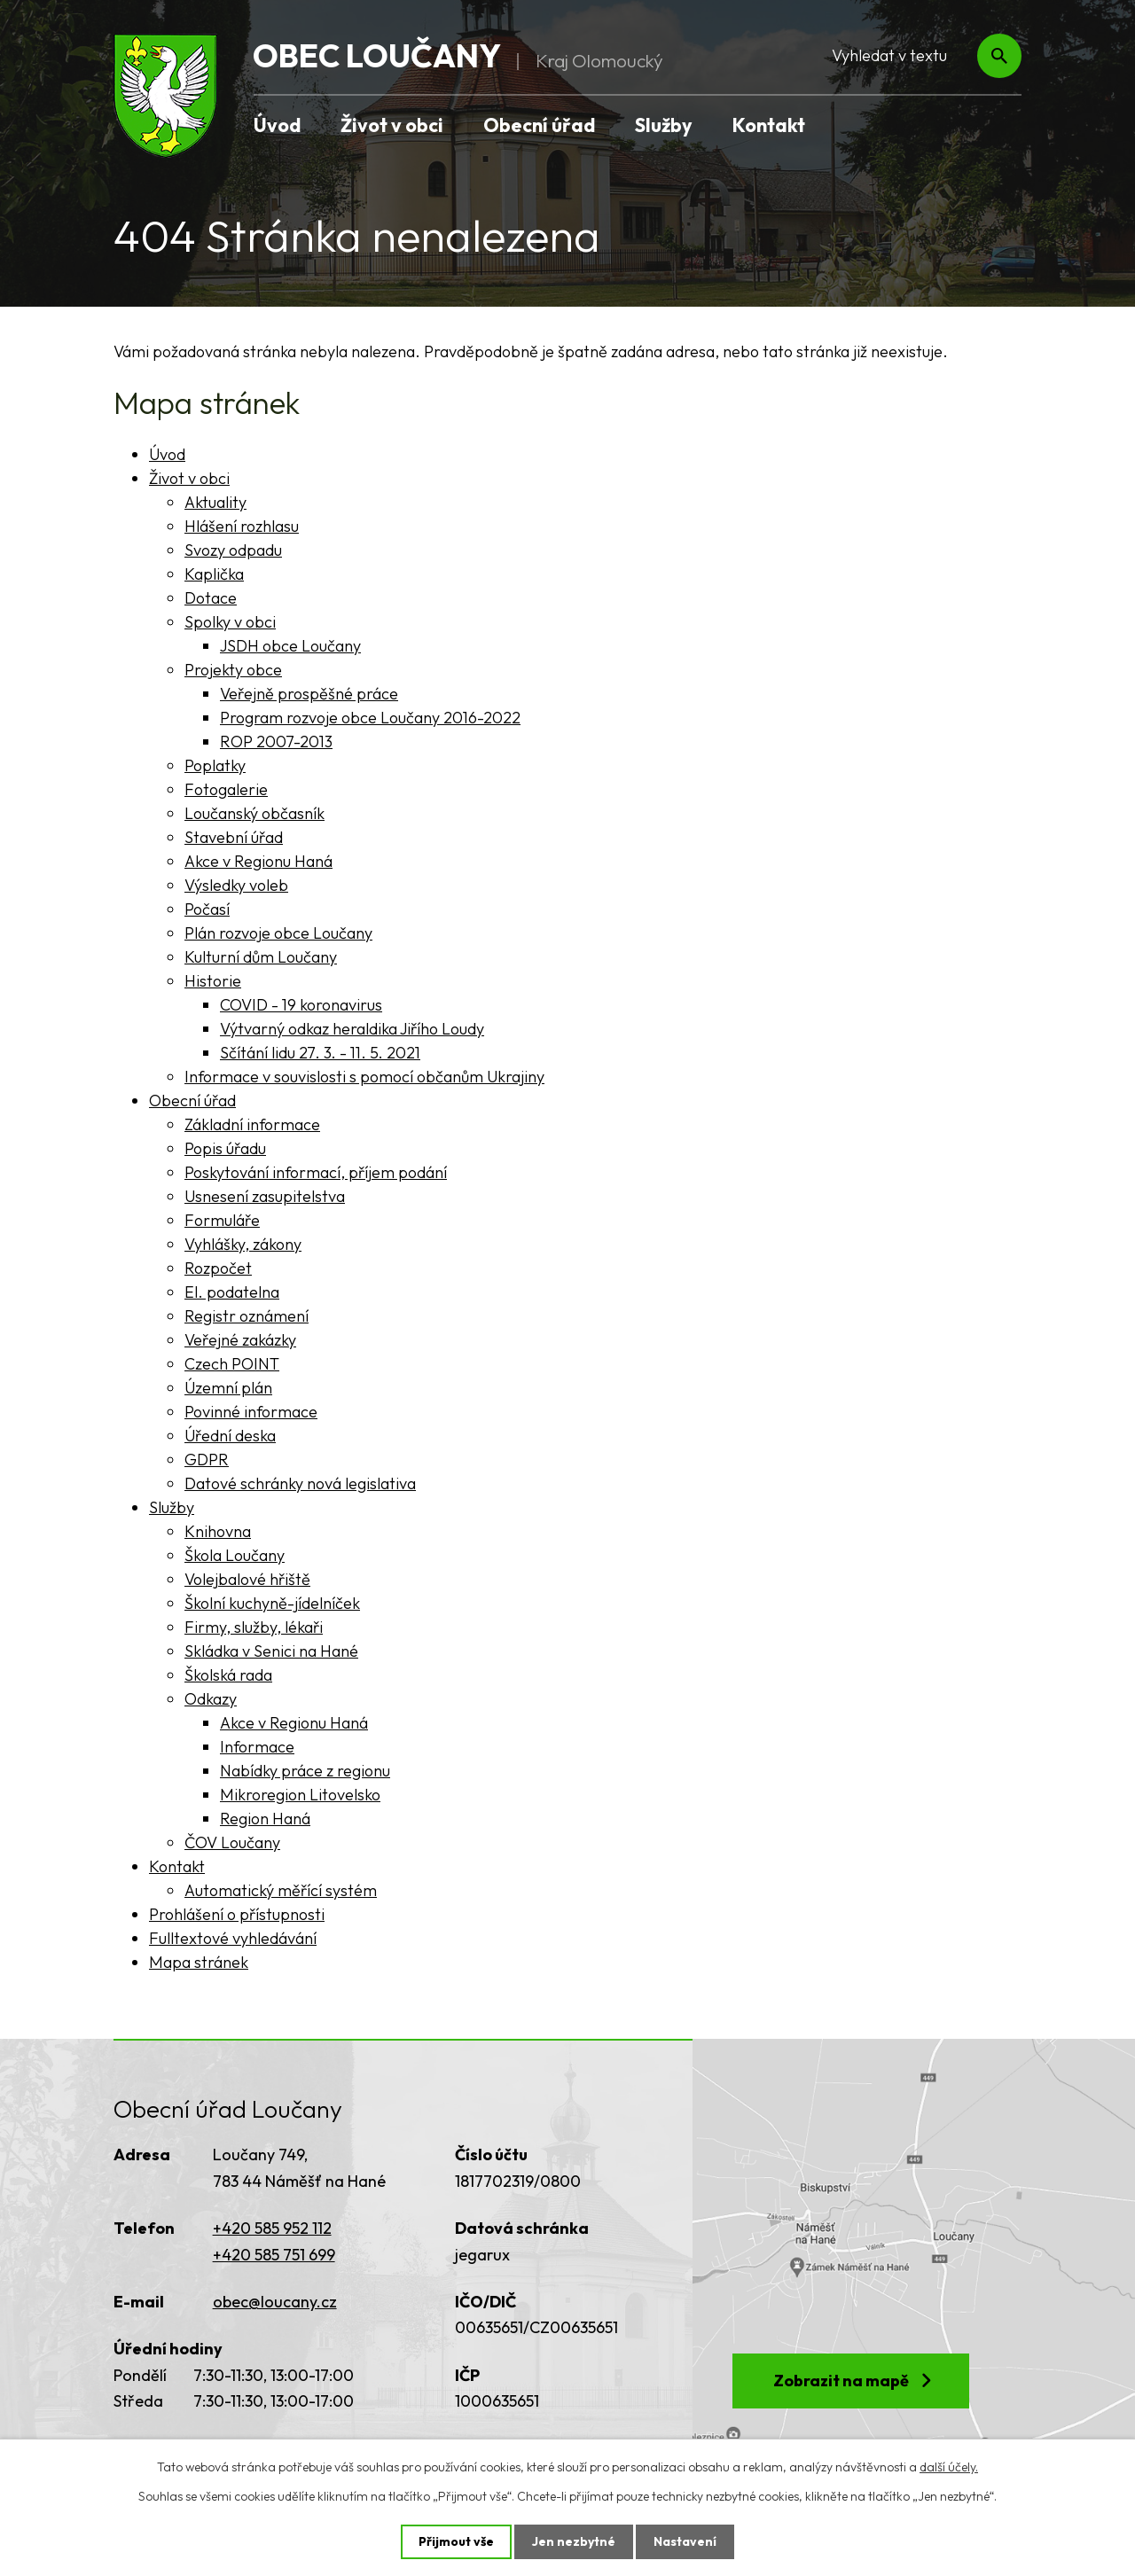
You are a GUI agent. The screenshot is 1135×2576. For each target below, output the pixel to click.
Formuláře (222, 1220)
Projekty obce (233, 670)
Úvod (277, 125)
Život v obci (391, 125)
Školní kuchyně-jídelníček (272, 1603)
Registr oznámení (246, 1316)
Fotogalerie (226, 789)
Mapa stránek (198, 1962)
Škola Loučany (234, 1555)
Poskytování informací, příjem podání (315, 1172)
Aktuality (215, 502)
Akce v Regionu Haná (258, 861)
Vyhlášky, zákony (242, 1244)
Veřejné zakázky (240, 1340)
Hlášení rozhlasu (241, 526)
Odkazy (210, 1699)
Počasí (207, 909)
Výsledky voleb (236, 885)
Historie (212, 981)
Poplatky (215, 765)
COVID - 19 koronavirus (301, 1005)
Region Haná (265, 1818)
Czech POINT (231, 1364)
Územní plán (228, 1388)
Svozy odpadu (233, 550)
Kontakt (768, 125)
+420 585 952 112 (272, 2228)
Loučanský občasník (254, 813)
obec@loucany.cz (275, 2301)
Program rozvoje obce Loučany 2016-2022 (370, 717)
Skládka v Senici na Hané (271, 1651)
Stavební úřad (233, 837)
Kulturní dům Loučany (260, 957)
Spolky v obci (230, 622)
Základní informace (252, 1124)
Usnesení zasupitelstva (264, 1196)
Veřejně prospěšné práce (309, 693)
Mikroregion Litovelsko (300, 1794)
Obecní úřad (539, 125)
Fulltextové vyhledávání (233, 1938)
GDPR (206, 1459)
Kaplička (214, 574)
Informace (257, 1747)
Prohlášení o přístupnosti (237, 1914)
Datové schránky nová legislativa (300, 1483)
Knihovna (217, 1531)
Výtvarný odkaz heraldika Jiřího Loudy (352, 1029)
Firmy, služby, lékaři (253, 1627)
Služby (664, 125)
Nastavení (685, 2541)
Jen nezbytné (573, 2541)
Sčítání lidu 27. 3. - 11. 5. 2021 (320, 1052)
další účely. (949, 2467)
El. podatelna (231, 1292)
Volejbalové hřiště (247, 1579)
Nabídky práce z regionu (305, 1770)
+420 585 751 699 (274, 2254)
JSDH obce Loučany (290, 646)
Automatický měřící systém (280, 1890)
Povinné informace (250, 1411)
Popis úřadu (225, 1148)
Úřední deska (230, 1435)
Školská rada (228, 1675)
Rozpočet (218, 1268)
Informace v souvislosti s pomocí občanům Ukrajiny (364, 1076)
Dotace (210, 598)
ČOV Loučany (232, 1842)
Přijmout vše (456, 2541)
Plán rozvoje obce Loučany (278, 933)
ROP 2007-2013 (276, 741)
